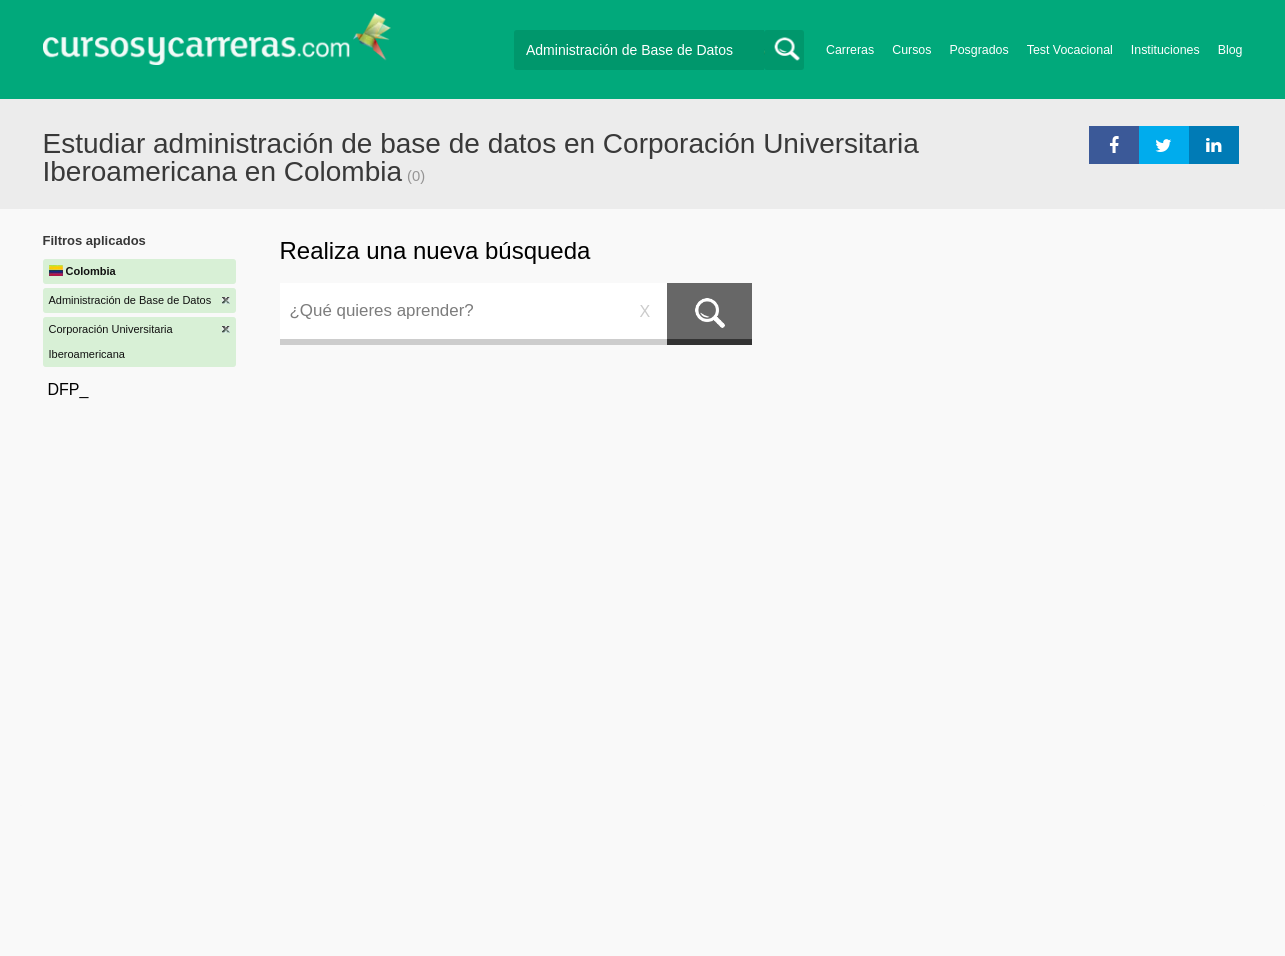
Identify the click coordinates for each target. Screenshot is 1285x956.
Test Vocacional (1070, 50)
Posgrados (978, 50)
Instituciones (1165, 50)
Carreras (850, 50)
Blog (1230, 50)
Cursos (911, 50)
